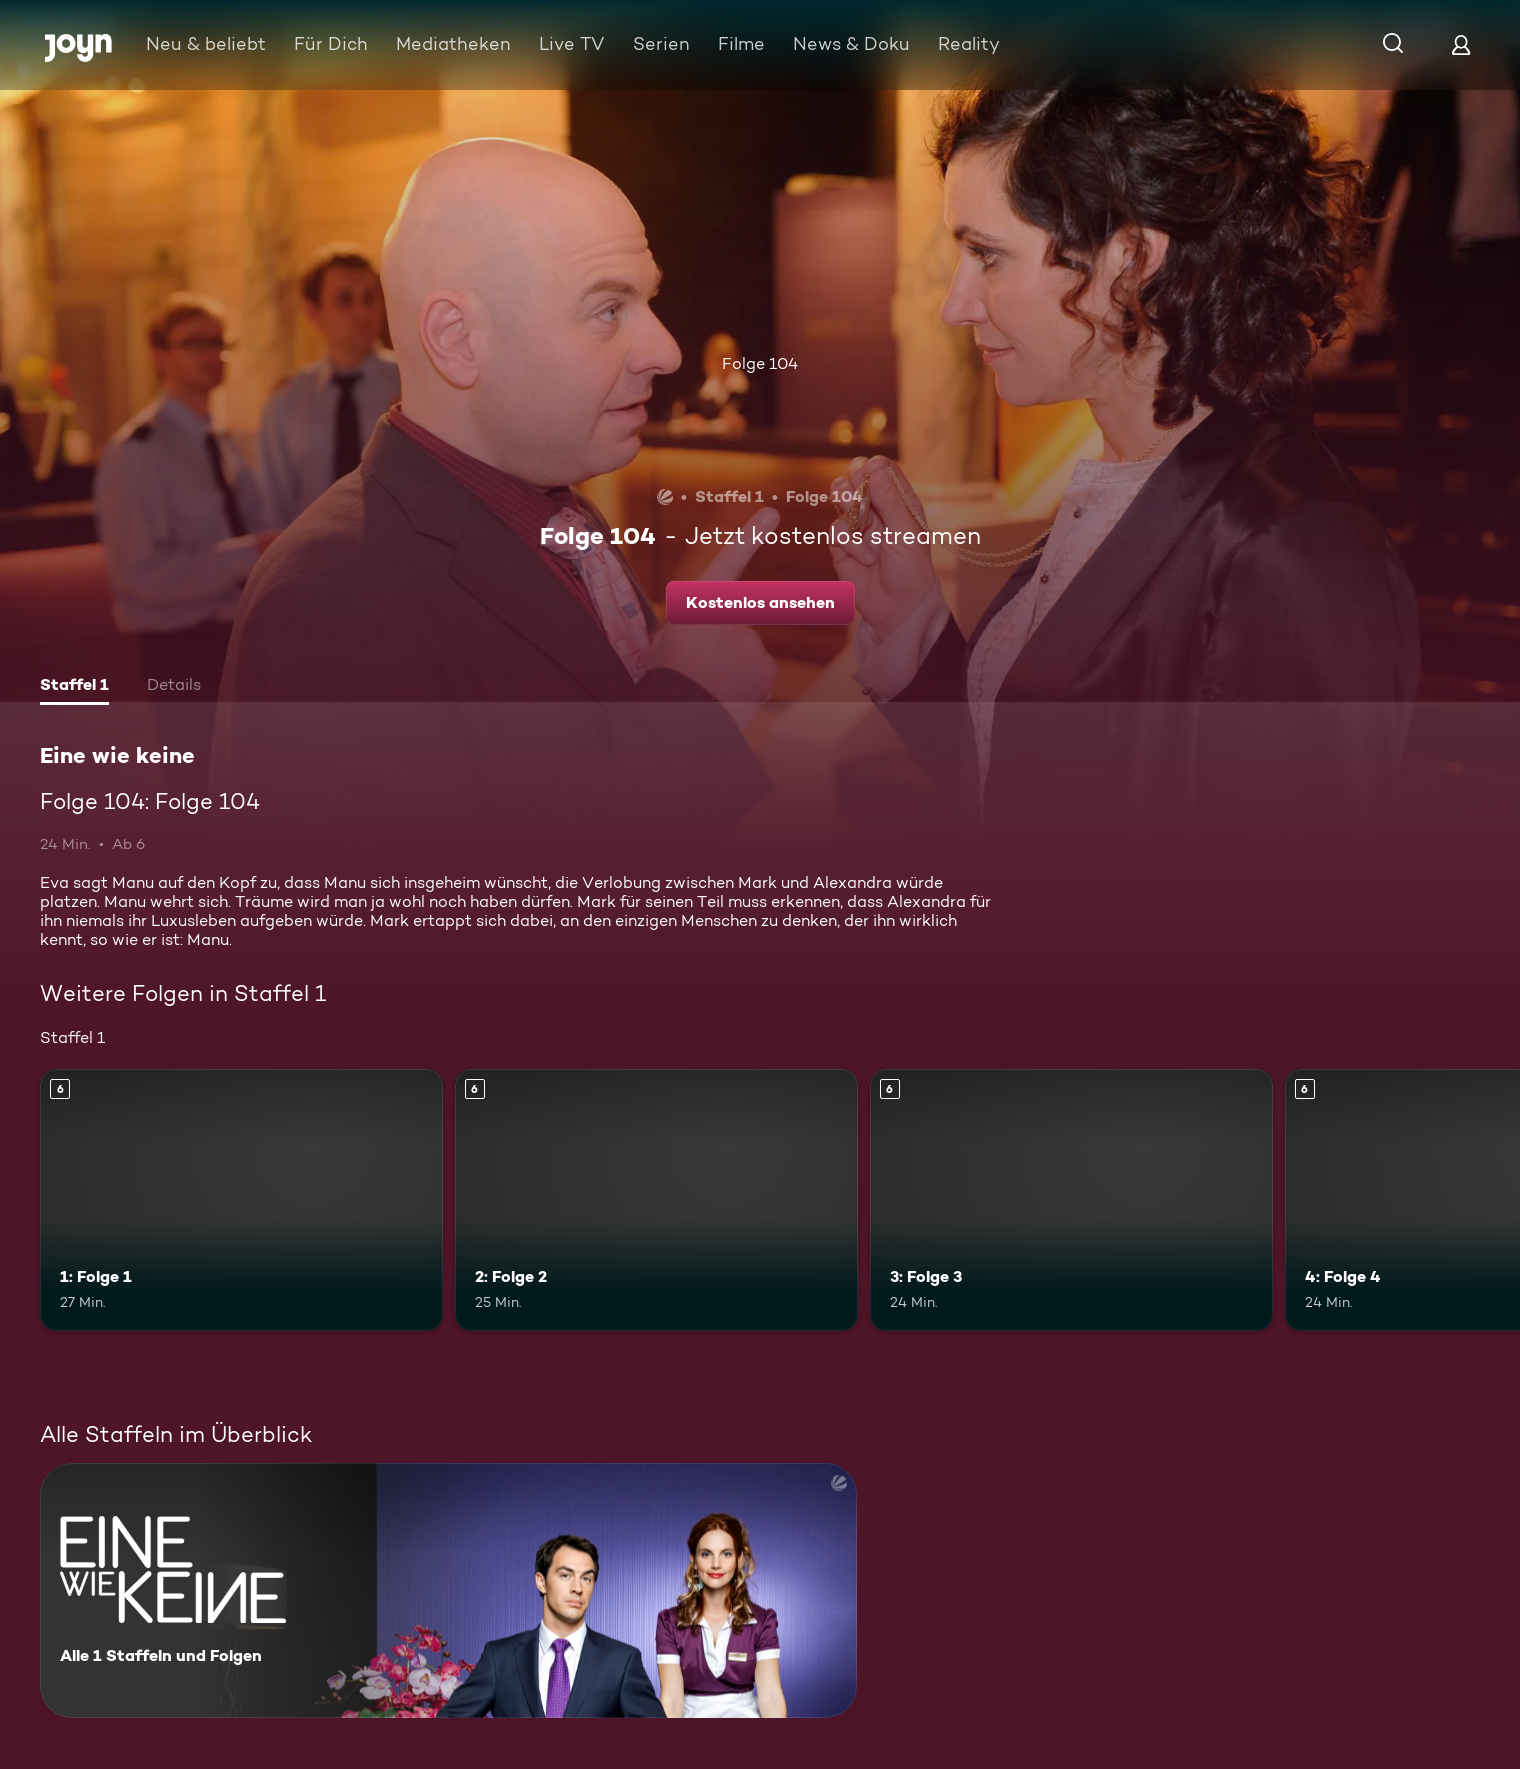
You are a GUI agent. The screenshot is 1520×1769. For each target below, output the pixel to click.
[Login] (1461, 44)
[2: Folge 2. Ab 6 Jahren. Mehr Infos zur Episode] (656, 1200)
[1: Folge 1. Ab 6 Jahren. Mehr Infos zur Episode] (241, 1200)
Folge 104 (760, 363)
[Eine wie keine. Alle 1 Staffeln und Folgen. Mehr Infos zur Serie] (448, 1590)
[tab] (74, 687)
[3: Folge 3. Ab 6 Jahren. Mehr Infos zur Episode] (1071, 1200)
